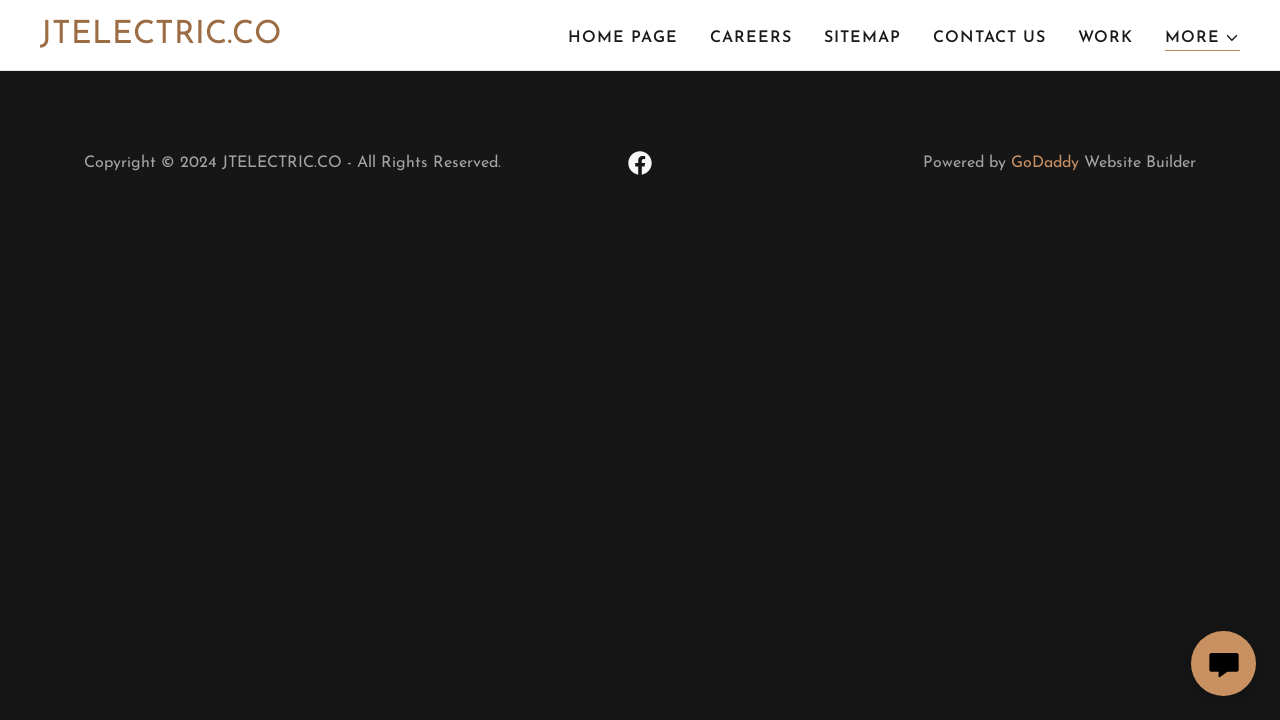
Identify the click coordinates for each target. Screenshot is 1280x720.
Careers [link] (751, 38)
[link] (160, 39)
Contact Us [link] (989, 38)
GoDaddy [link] (1045, 163)
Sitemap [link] (862, 38)
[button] (1202, 38)
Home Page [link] (623, 38)
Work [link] (1105, 38)
